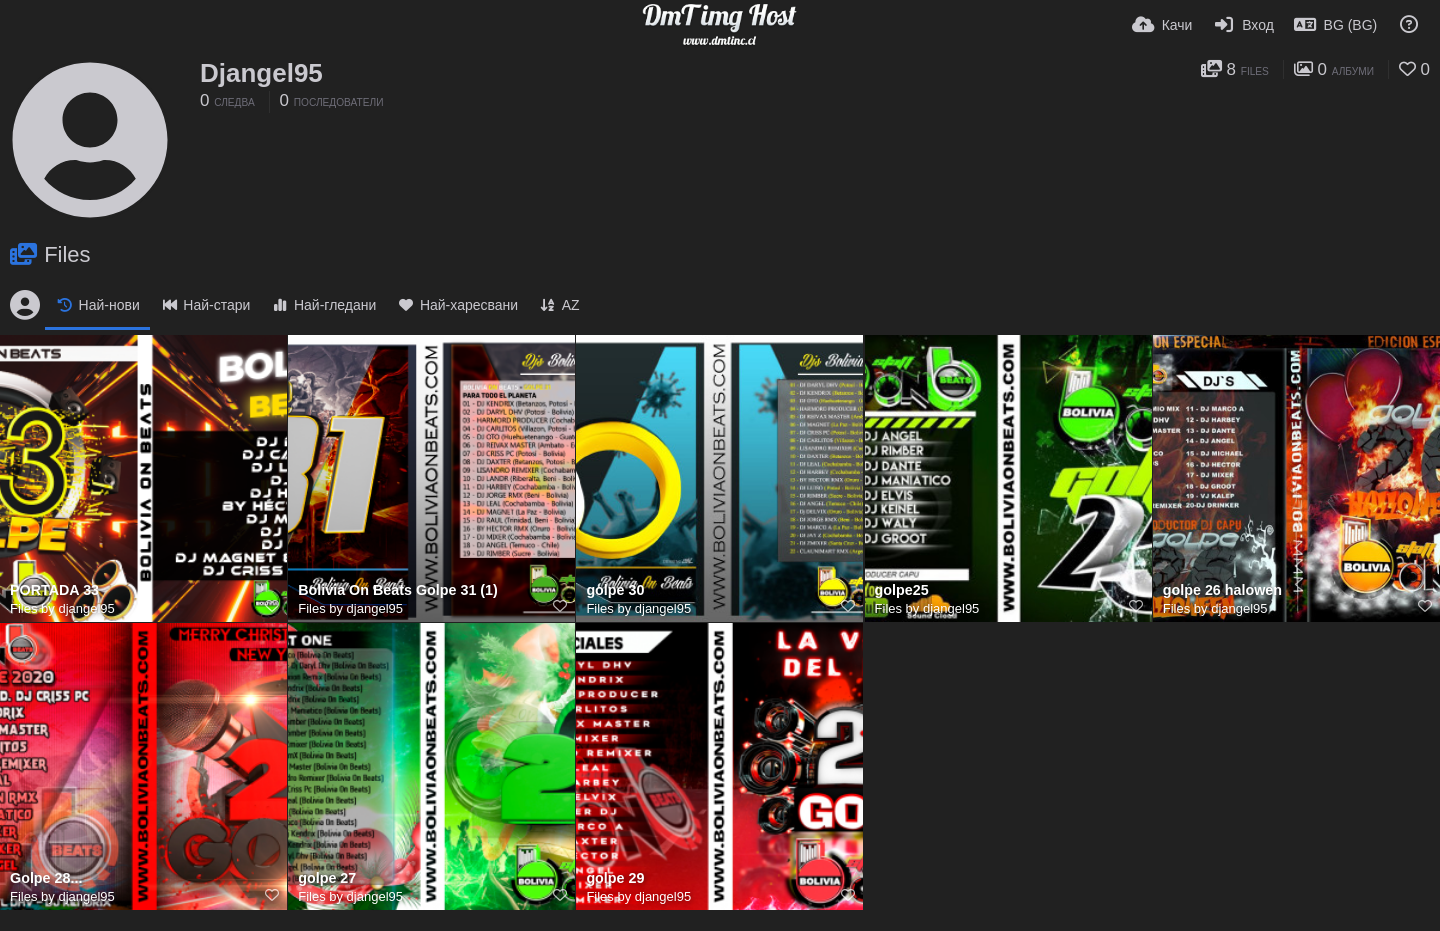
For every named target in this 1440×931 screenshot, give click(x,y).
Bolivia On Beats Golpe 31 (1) (398, 590)
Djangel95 (261, 73)
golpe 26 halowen (1222, 590)
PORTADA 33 (54, 590)
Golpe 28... (46, 878)
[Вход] (1242, 25)
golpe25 (902, 590)
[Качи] (1162, 25)
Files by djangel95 (62, 608)
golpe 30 (615, 590)
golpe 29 (615, 878)
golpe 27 (327, 878)
